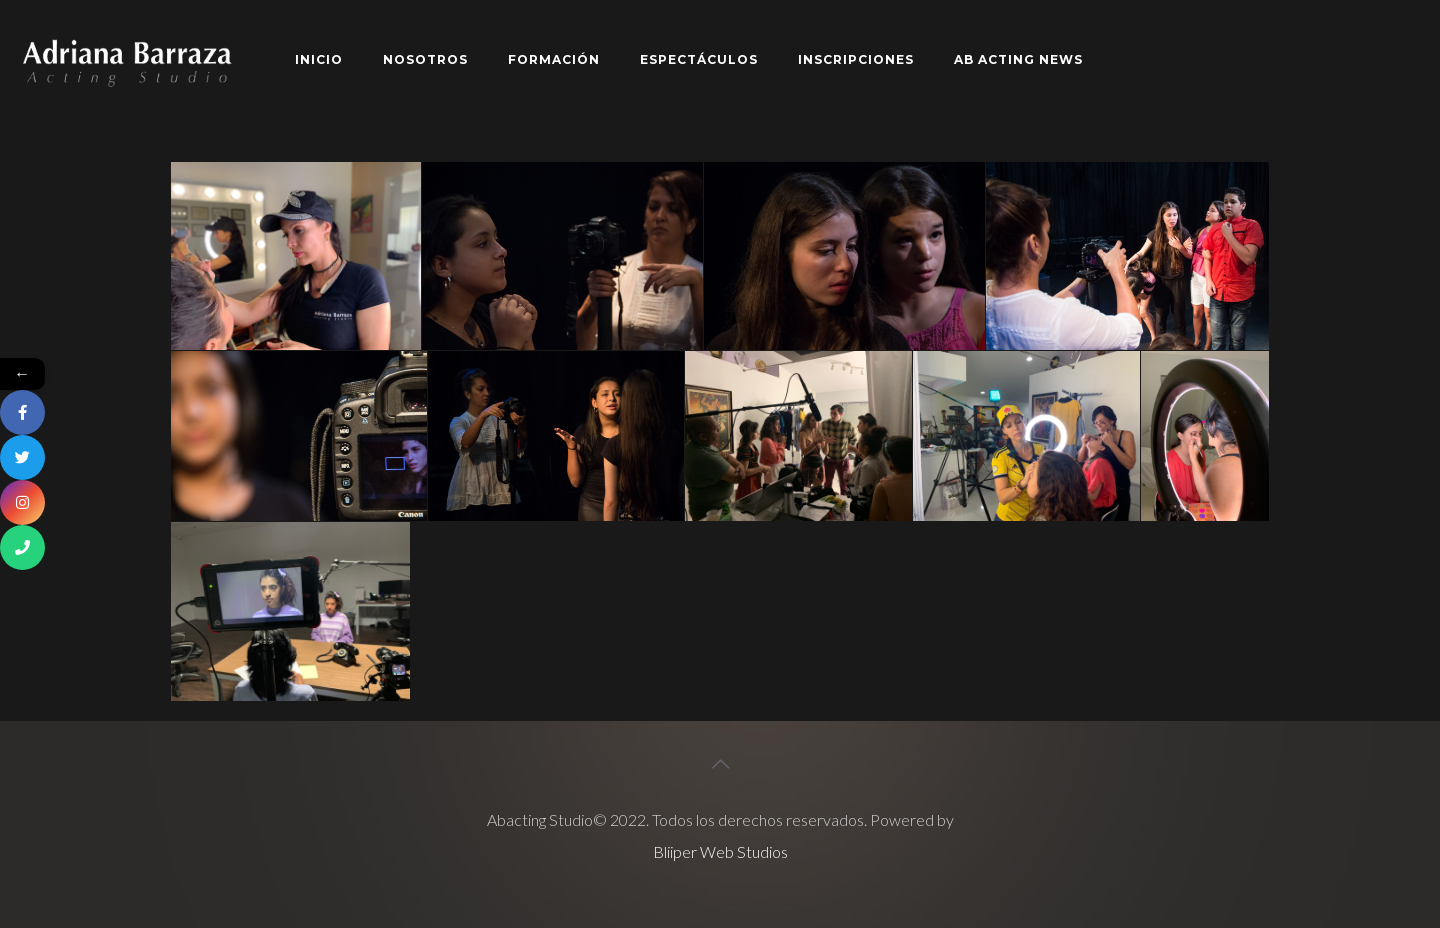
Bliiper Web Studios (720, 851)
